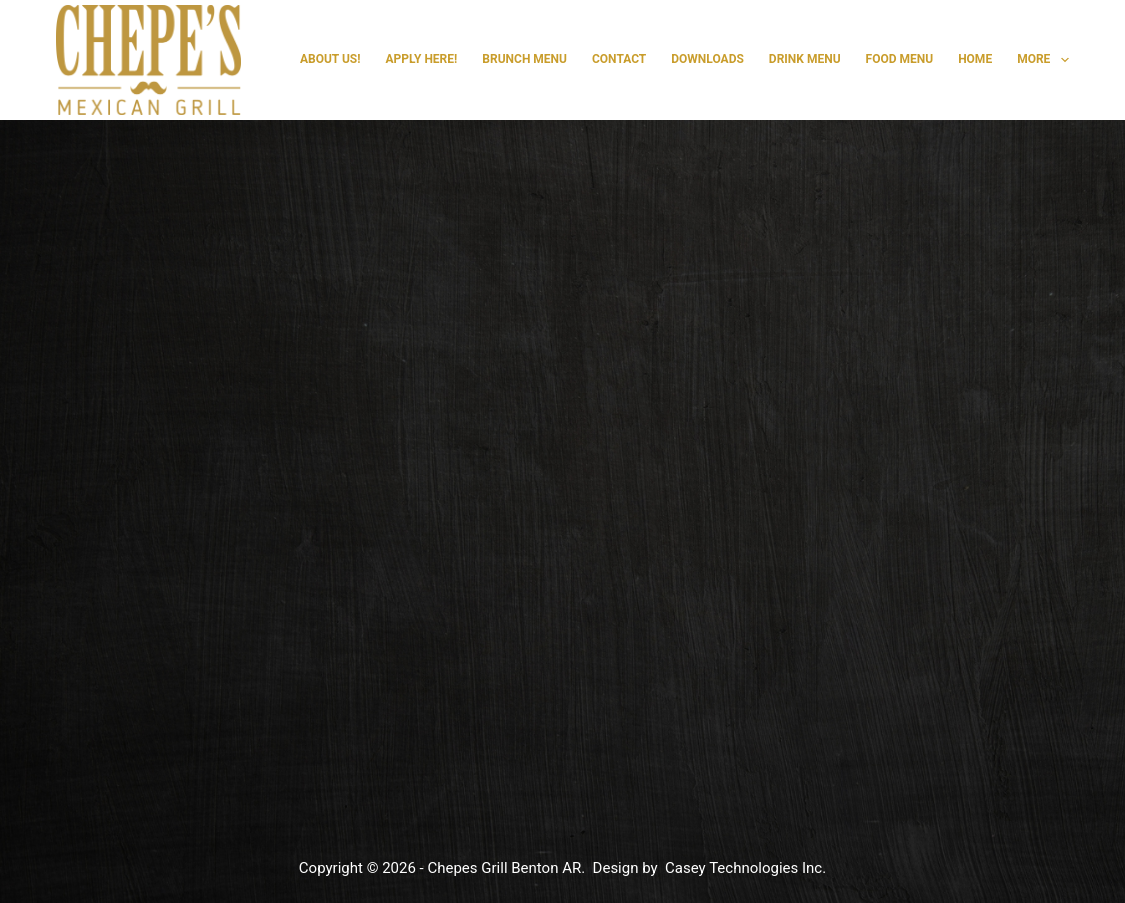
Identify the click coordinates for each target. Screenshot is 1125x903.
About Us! (330, 59)
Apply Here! (422, 59)
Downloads (707, 59)
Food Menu (900, 59)
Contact (619, 59)
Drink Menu (805, 59)
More (1043, 60)
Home (975, 59)
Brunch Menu (524, 59)
